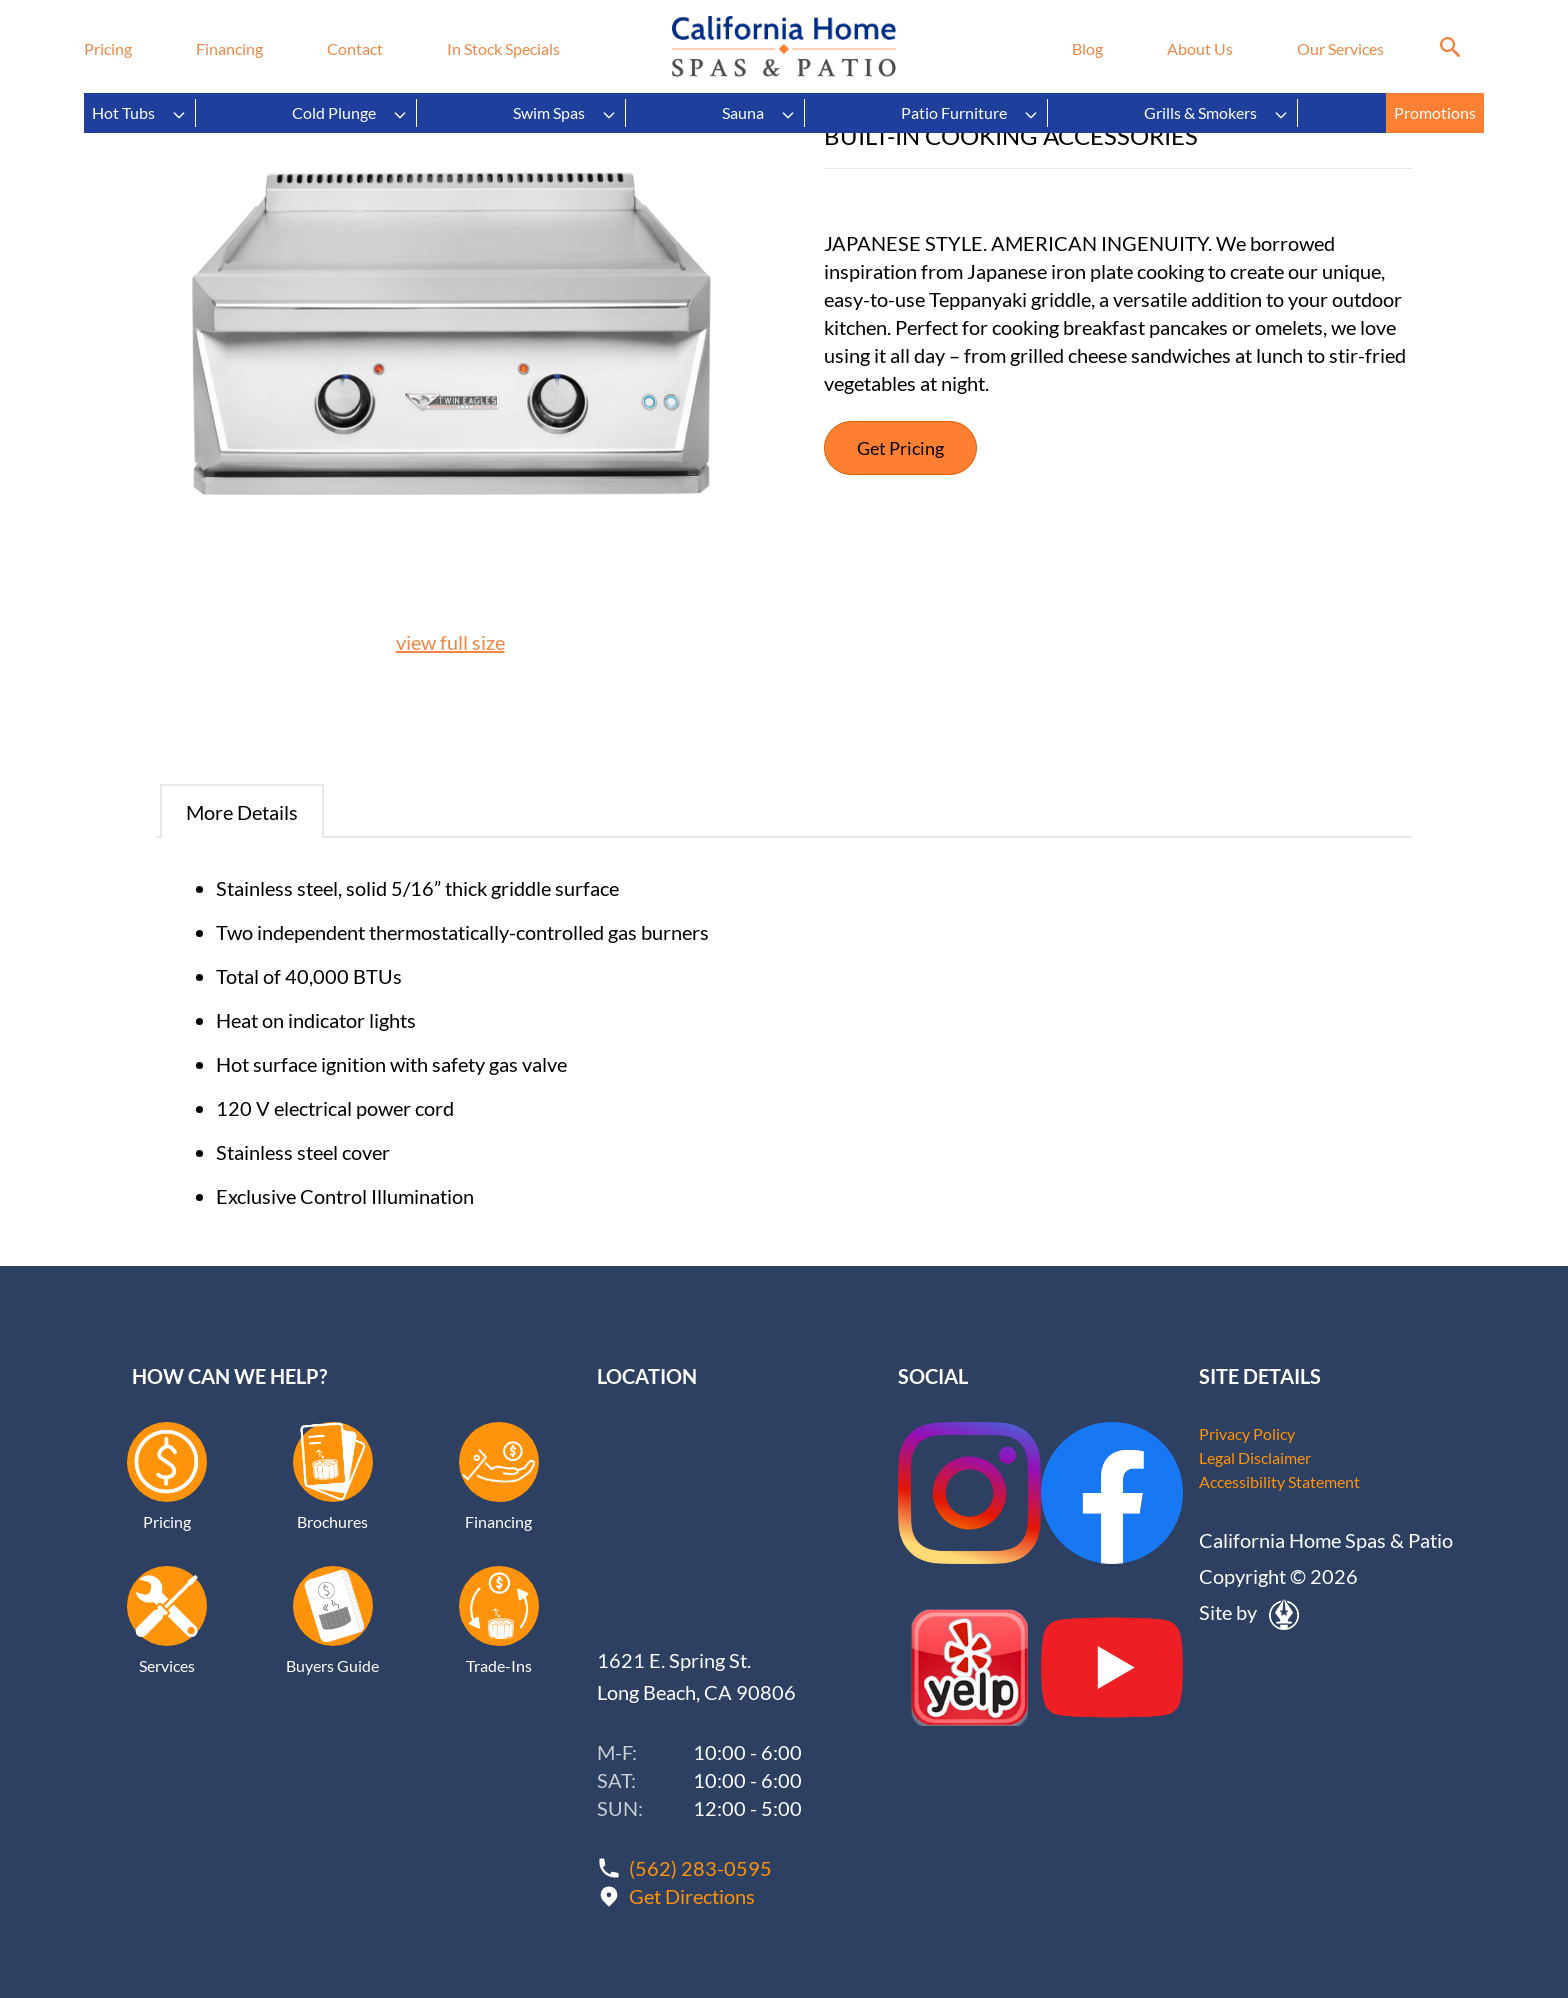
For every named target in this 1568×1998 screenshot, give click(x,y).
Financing (229, 48)
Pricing (108, 48)
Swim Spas (565, 113)
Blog (1087, 48)
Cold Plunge (350, 113)
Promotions (1435, 112)
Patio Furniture (970, 113)
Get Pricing (900, 448)
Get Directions (692, 1896)
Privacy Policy (1247, 1433)
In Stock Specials (503, 48)
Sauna (759, 113)
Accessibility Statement (1279, 1481)
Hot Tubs (139, 113)
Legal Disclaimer (1255, 1457)
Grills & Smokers (1216, 113)
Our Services (1340, 48)
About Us (1200, 48)
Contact (355, 48)
